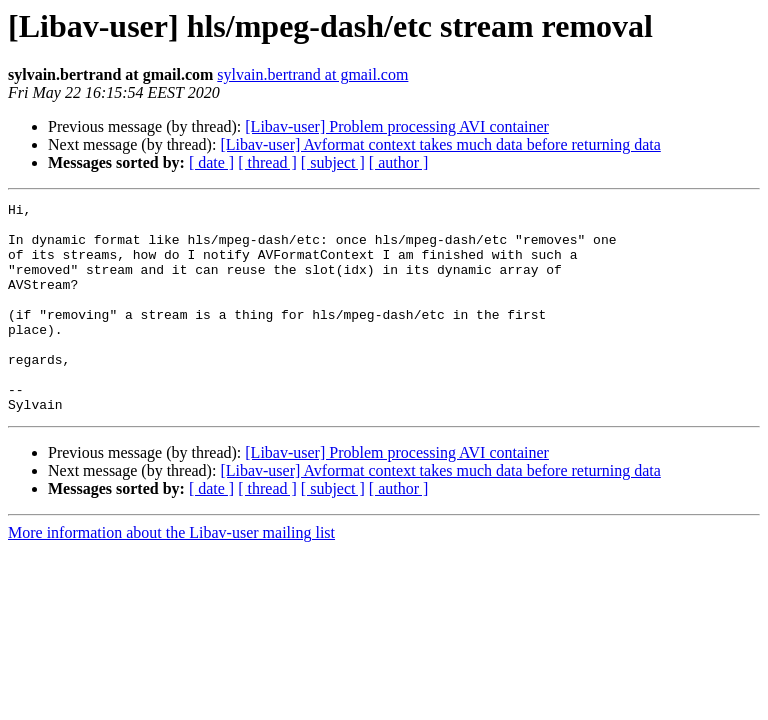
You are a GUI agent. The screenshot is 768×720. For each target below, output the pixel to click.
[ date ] (211, 162)
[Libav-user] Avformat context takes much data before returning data (440, 144)
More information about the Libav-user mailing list (171, 574)
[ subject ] (333, 162)
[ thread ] (267, 162)
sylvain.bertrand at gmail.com (312, 74)
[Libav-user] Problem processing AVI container (397, 126)
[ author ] (399, 162)
